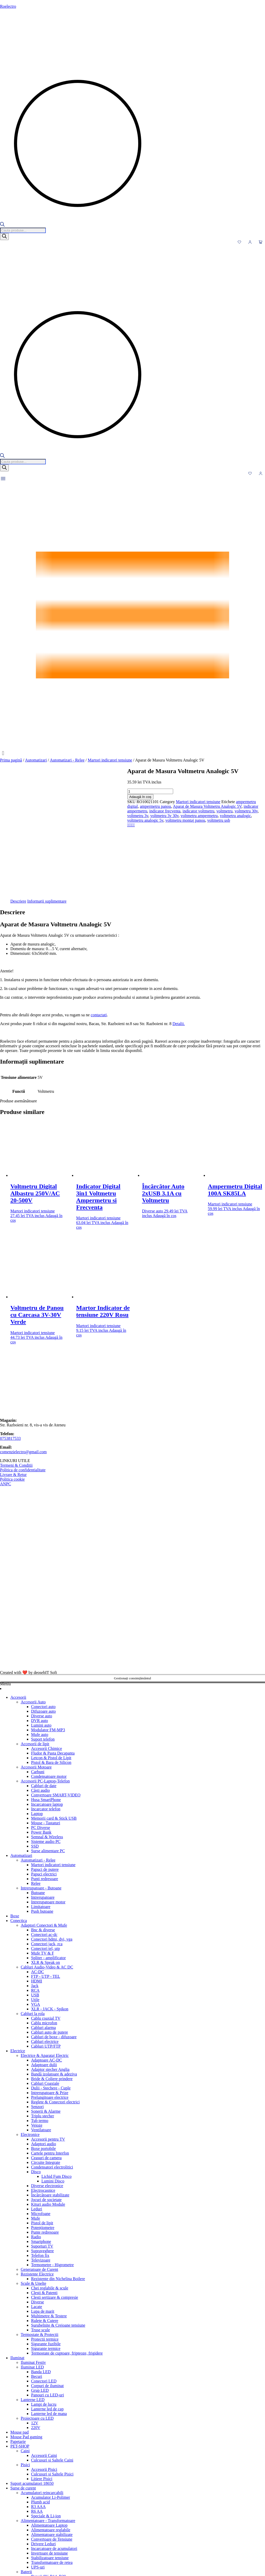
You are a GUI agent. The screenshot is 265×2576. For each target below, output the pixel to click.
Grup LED (40, 2313)
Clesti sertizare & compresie (54, 2220)
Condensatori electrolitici (52, 2090)
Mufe (35, 2141)
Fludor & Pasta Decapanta (53, 1676)
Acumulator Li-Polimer (50, 2420)
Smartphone (41, 2165)
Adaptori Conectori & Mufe (44, 1848)
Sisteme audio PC (46, 1765)
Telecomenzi (21, 2546)
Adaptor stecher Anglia (50, 1992)
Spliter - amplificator (48, 1881)
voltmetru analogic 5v (18, 811)
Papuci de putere (45, 1792)
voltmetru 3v (142, 806)
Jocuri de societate (46, 2123)
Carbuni (38, 1695)
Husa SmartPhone (46, 1723)
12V (34, 2346)
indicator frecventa (37, 806)
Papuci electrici (44, 1797)
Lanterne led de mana (49, 2337)
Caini (25, 2374)
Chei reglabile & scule (49, 2211)
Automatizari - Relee (67, 760)
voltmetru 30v (118, 806)
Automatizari (36, 760)
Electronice (30, 2058)
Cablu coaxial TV (45, 1941)
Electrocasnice (43, 2113)
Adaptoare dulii (44, 1988)
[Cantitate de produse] (23, 791)
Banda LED (41, 2295)
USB (35, 1918)
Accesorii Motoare (36, 1690)
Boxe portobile (43, 2072)
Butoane (38, 1816)
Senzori (37, 2030)
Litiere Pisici (41, 2402)
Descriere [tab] (18, 824)
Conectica (18, 1844)
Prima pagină (11, 760)
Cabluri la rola (33, 1937)
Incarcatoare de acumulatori (54, 2472)
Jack (34, 1909)
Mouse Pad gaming (26, 2360)
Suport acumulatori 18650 (32, 2406)
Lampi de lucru (43, 2327)
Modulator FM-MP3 (48, 1653)
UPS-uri (38, 2490)
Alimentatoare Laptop (49, 2448)
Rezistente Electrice (37, 2197)
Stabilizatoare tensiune (50, 2481)
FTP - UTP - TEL (45, 1899)
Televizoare (40, 2183)
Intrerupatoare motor (48, 1825)
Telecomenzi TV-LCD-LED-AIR (48, 2569)
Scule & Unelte (33, 2206)
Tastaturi (17, 2537)
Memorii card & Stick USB (54, 1741)
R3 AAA (38, 2430)
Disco (36, 2095)
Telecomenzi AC (34, 2555)
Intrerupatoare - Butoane (41, 1811)
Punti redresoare (44, 1802)
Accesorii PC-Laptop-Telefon (45, 1704)
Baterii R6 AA (43, 2523)
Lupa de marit (42, 2234)
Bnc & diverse (43, 1853)
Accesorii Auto (33, 1625)
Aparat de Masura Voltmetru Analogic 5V (209, 801)
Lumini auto (41, 1648)
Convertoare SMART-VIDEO (55, 1718)
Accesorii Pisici (44, 2392)
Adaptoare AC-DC (46, 1983)
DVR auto (39, 1644)
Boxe (14, 1839)
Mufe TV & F (42, 1876)
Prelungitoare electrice (49, 2020)
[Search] (4, 236)
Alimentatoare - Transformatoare (48, 2444)
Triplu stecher (42, 2039)
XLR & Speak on (45, 1885)
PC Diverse (40, 1751)
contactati (99, 938)
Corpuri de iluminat (47, 2309)
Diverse (37, 2225)
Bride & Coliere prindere (51, 2002)
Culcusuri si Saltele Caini (52, 2383)
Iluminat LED (32, 2290)
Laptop (37, 1737)
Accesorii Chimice (46, 1672)
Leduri (36, 2132)
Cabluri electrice (44, 1965)
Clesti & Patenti (44, 2216)
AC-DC (37, 1895)
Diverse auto (41, 1639)
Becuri (36, 2299)
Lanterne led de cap (47, 2332)
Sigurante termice (45, 2272)
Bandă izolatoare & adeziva (54, 1997)
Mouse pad (19, 2355)
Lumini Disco (52, 2104)
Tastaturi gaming (24, 2541)
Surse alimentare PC (48, 1774)
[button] (132, 753)
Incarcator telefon (45, 1732)
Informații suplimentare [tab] (47, 824)
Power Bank (41, 1755)
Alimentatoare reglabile (50, 2453)
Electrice (17, 1974)
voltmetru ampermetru (204, 806)
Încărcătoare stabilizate (50, 2118)
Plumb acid (40, 2425)
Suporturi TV (42, 2169)
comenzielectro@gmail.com (23, 1375)
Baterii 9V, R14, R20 (48, 2499)
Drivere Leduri (43, 2467)
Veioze (36, 2048)
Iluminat (17, 2281)
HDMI (36, 1904)
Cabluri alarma (43, 1951)
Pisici (25, 2388)
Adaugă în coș (13, 797)
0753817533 (10, 1361)
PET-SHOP (19, 2369)
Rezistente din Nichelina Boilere (58, 2202)
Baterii (26, 2495)
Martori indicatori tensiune (110, 760)
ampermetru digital (124, 801)
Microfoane (40, 2137)
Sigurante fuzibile (46, 2267)
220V (35, 2351)
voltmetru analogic (240, 806)
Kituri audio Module (48, 2127)
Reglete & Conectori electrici (55, 2025)
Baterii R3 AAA (44, 2518)
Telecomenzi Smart (37, 2565)
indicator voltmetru (71, 806)
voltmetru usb (91, 811)
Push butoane (42, 1834)
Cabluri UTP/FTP (46, 1969)
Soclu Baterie (42, 2532)
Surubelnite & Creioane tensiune (58, 2248)
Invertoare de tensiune (49, 2476)
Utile (35, 1923)
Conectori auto (43, 1630)
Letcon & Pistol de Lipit (51, 1681)
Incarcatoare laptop (47, 1727)
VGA (35, 1927)
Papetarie (18, 2365)
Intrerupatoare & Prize (49, 2016)
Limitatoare (40, 1830)
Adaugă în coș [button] (164, 1139)
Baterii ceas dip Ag (47, 2513)
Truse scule (40, 2253)
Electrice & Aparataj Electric (45, 1979)
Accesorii (18, 1620)
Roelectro (8, 6)
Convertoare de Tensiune (51, 2462)
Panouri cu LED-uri (47, 2318)
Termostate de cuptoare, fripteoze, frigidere (67, 2276)
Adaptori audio (43, 2067)
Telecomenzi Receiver (39, 2560)
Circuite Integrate (45, 2085)
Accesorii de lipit (35, 1667)
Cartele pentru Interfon (50, 2076)
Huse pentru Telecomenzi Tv (44, 2551)
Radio (36, 2160)
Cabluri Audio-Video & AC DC (47, 1890)
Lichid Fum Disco (56, 2099)
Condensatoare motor (49, 1699)
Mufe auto (39, 1658)
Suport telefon (43, 1662)
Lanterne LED (33, 2323)
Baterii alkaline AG (47, 2504)
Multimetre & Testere (49, 2239)
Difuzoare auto (43, 1634)
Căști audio (40, 1713)
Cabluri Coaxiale (45, 2006)
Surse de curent (23, 2411)
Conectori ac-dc (44, 1858)
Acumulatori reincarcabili (42, 2416)
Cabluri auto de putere (49, 1955)
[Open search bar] (2, 225)
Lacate (36, 2230)
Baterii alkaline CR (47, 2509)
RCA (35, 1913)
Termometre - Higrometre (52, 2188)
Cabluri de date (43, 1709)
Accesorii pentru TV (48, 2062)
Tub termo (39, 2044)
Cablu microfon (44, 1946)
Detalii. (179, 947)
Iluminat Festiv (33, 2285)
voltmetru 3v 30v (170, 806)
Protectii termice (44, 2262)
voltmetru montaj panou (58, 811)
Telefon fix (40, 2179)
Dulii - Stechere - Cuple (51, 2011)
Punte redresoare (45, 2155)
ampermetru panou (157, 801)
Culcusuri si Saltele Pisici (52, 2397)
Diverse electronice (47, 2109)
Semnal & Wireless (47, 1760)
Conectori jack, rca (46, 1867)
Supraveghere (42, 2174)
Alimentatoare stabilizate (51, 2458)
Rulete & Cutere (44, 2244)
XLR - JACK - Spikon (49, 1932)
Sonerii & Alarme (46, 2034)
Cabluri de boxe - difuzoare (54, 1960)
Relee (35, 1806)
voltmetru (97, 806)
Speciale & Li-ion (46, 2439)
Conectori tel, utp (45, 1872)
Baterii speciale (44, 2527)
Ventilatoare (41, 2053)
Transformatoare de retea (51, 2485)
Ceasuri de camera (46, 2081)
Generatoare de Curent (39, 2192)
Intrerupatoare (43, 1820)
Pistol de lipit (42, 2146)
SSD (35, 1769)
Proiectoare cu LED (37, 2341)
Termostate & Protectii (39, 2258)
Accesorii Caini (44, 2379)
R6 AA (37, 2434)
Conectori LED (43, 2304)
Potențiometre (42, 2151)
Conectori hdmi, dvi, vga (51, 1862)
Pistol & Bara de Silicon (51, 1685)
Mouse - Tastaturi (45, 1746)
